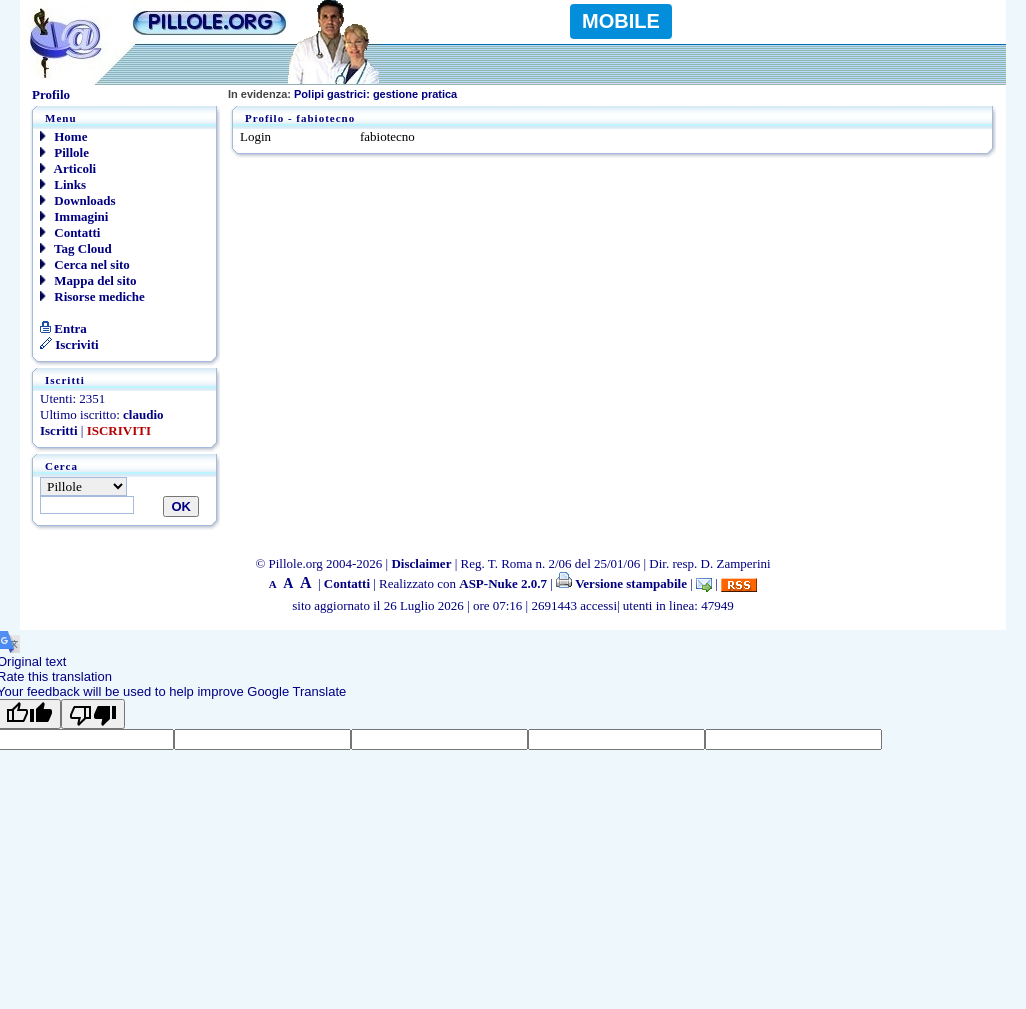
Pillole (64, 152)
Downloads (78, 200)
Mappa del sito (88, 280)
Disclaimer (421, 563)
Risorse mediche (92, 296)
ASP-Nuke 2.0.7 (503, 583)
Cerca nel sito (85, 264)
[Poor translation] (93, 714)
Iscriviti (69, 344)
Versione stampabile (621, 583)
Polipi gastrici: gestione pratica (342, 94)
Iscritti (59, 430)
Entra (63, 328)
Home (63, 136)
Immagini (74, 216)
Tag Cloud (76, 248)
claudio (143, 414)
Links (63, 184)
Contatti (70, 232)
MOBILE (621, 21)
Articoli (68, 168)
